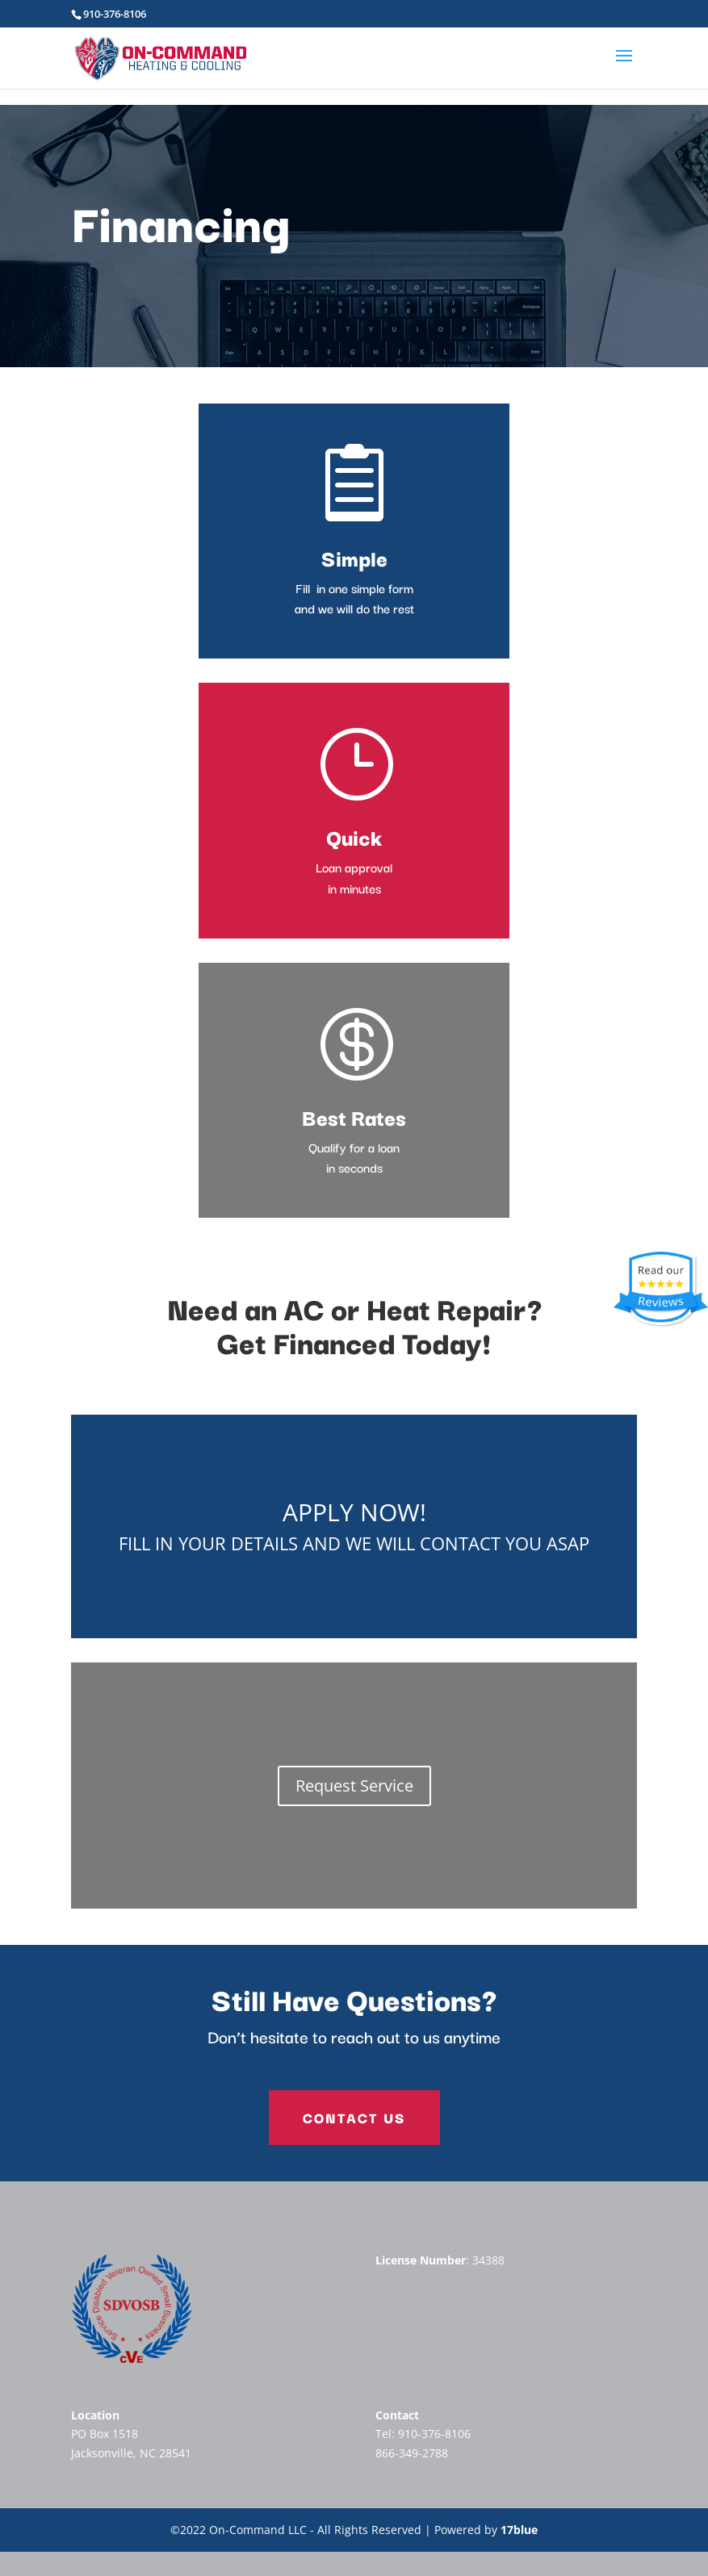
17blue (519, 2529)
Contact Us (354, 2117)
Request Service (354, 1785)
